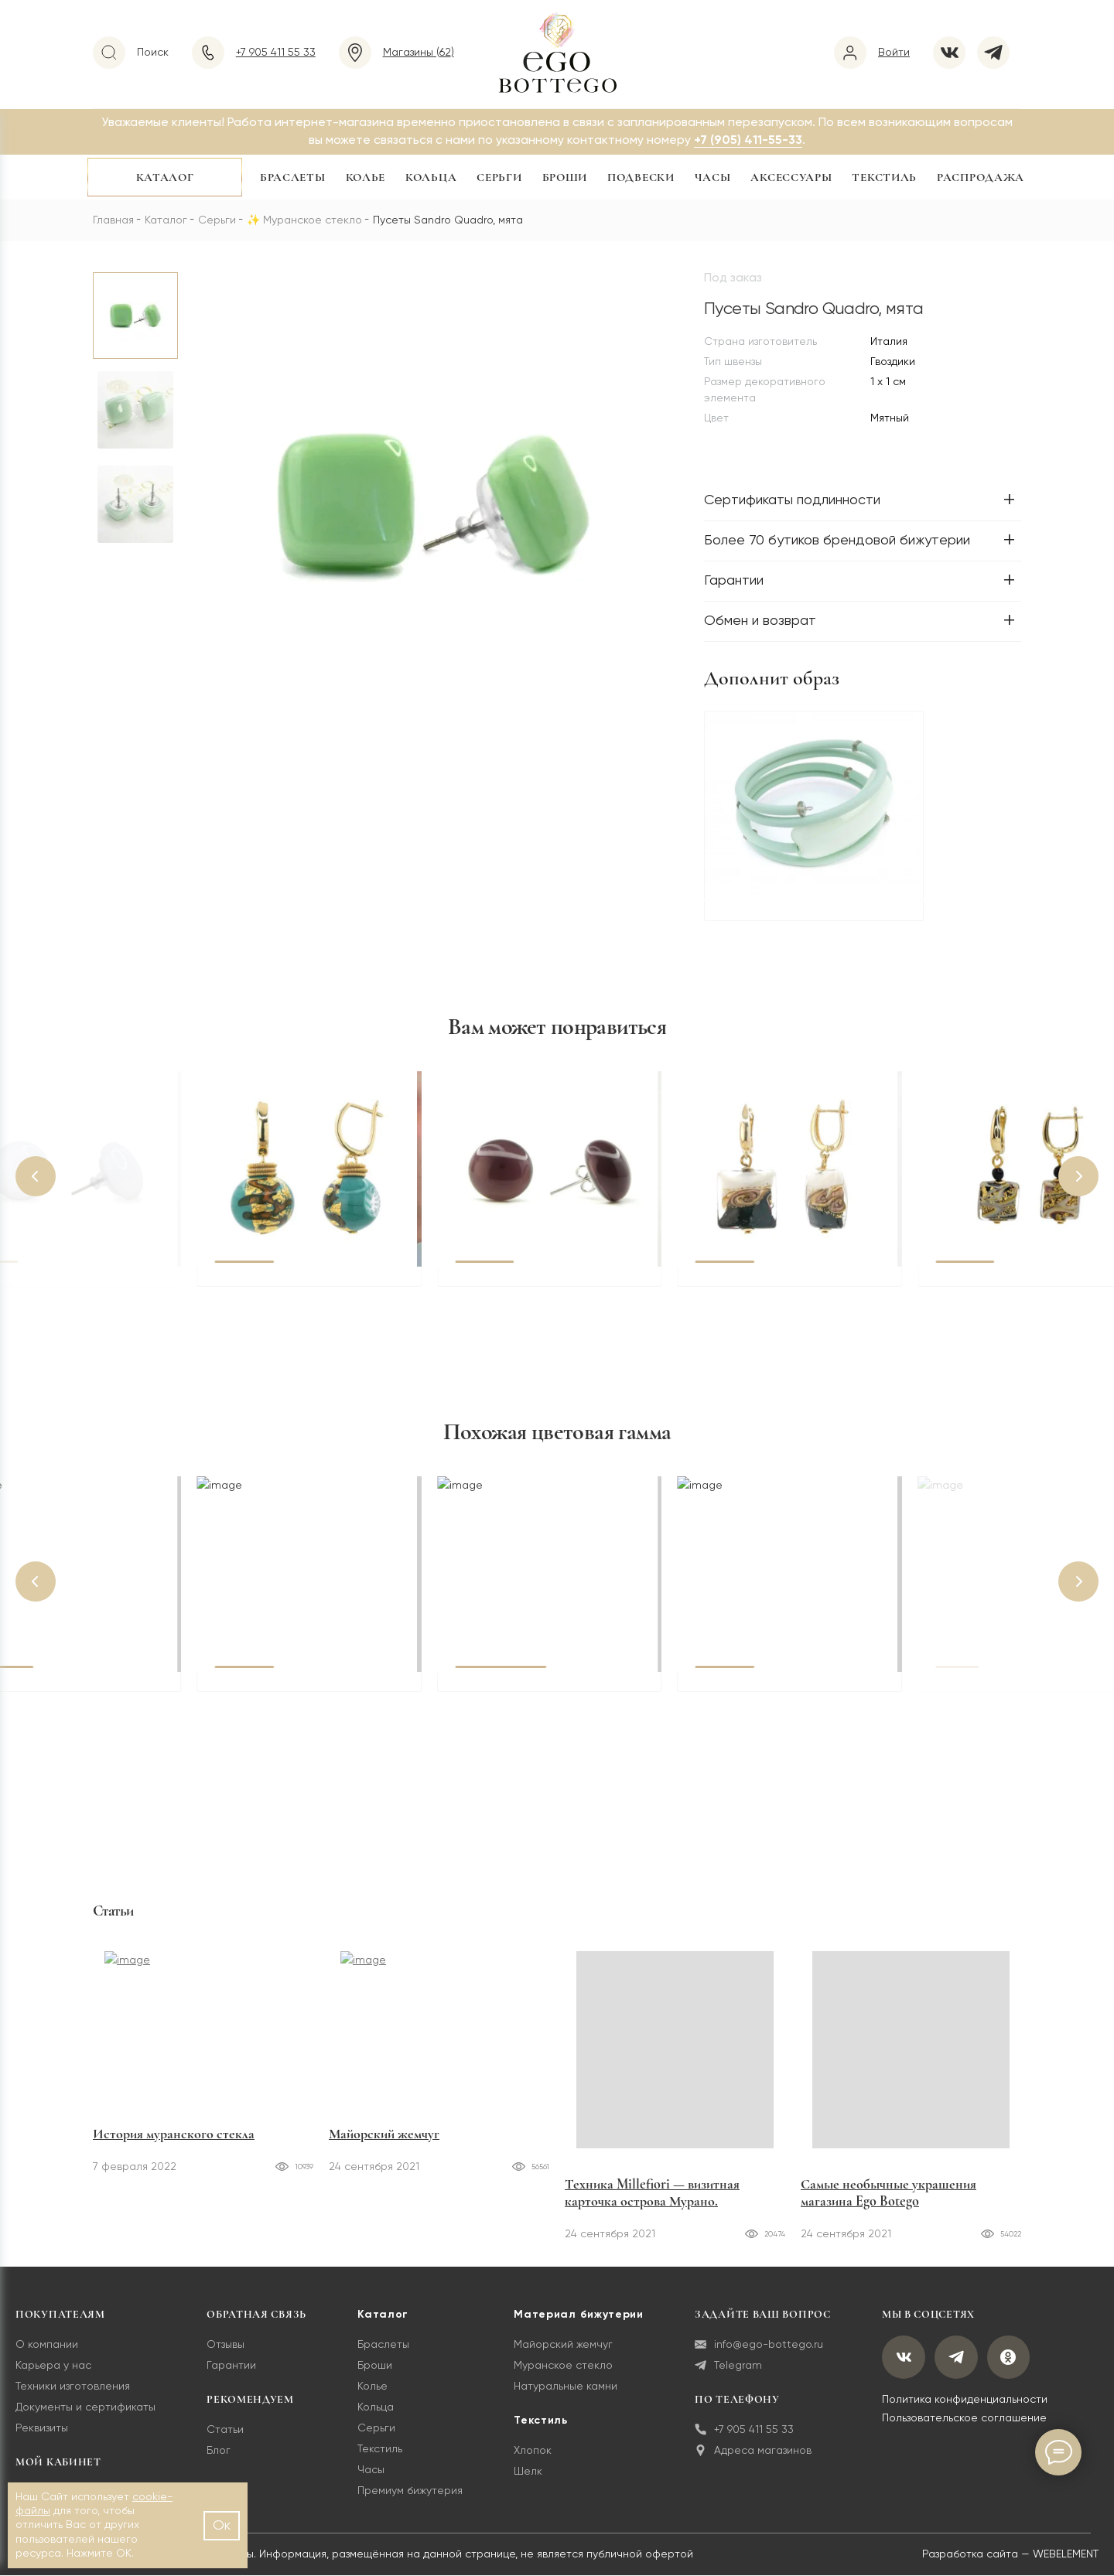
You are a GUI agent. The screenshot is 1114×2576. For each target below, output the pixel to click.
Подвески (641, 177)
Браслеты (293, 177)
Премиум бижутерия (410, 2491)
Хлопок (533, 2451)
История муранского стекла (174, 2184)
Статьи (225, 2430)
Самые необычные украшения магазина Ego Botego (888, 2193)
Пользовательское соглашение (964, 2419)
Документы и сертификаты (85, 2408)
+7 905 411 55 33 (744, 2431)
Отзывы (225, 2345)
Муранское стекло (312, 220)
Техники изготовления (72, 2387)
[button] (35, 1177)
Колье (366, 177)
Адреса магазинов (753, 2452)
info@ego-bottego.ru (759, 2346)
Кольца (430, 177)
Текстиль (884, 177)
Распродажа (980, 177)
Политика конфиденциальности (964, 2400)
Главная (113, 220)
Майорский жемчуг (384, 2184)
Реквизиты (41, 2429)
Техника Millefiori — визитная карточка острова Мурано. (652, 2193)
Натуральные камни (565, 2387)
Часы (713, 177)
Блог (219, 2451)
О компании (46, 2345)
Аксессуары (791, 177)
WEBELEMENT (1066, 2555)
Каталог (165, 177)
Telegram (728, 2367)
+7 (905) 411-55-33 (748, 141)
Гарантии (231, 2366)
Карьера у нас (53, 2366)
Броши (565, 177)
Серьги (499, 177)
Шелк (528, 2472)
